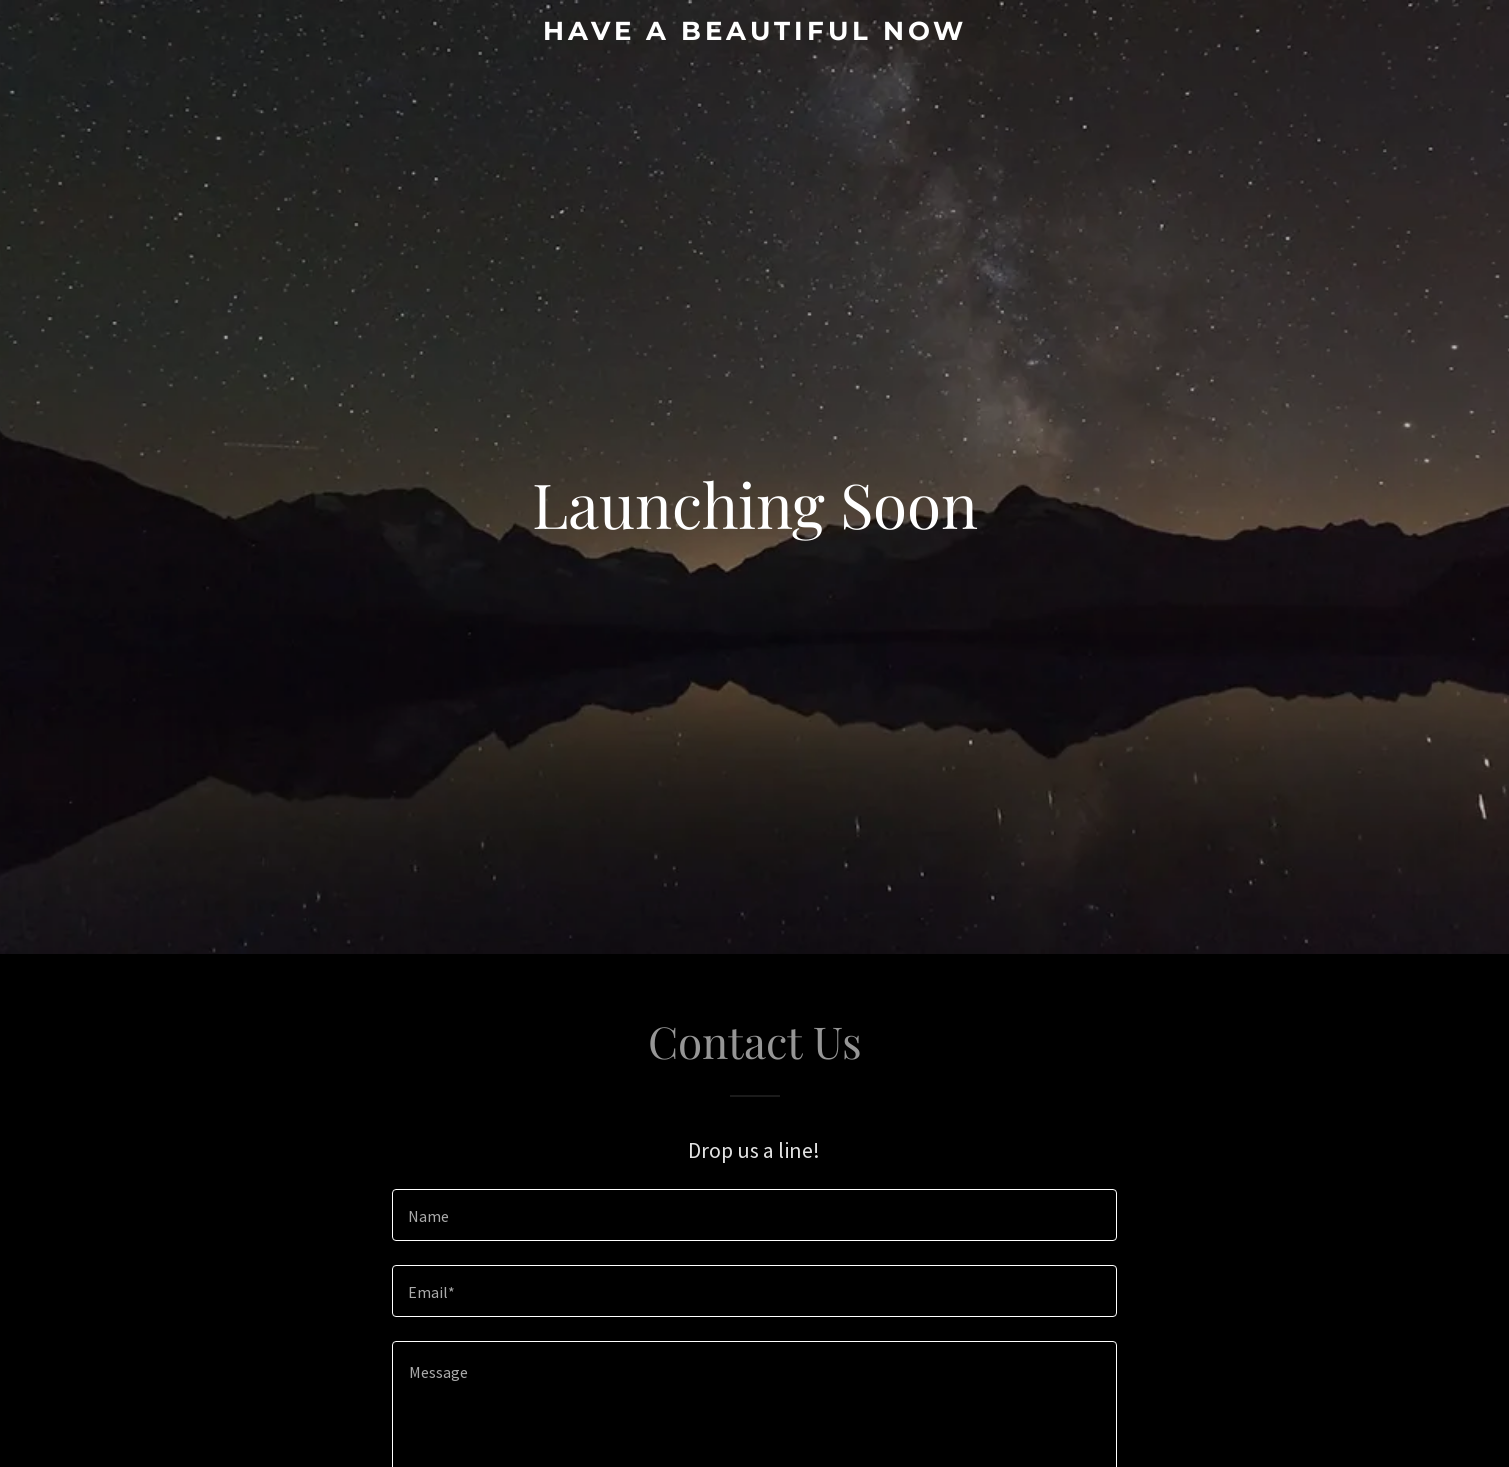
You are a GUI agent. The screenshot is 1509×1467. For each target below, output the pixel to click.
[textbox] (754, 1215)
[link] (754, 34)
